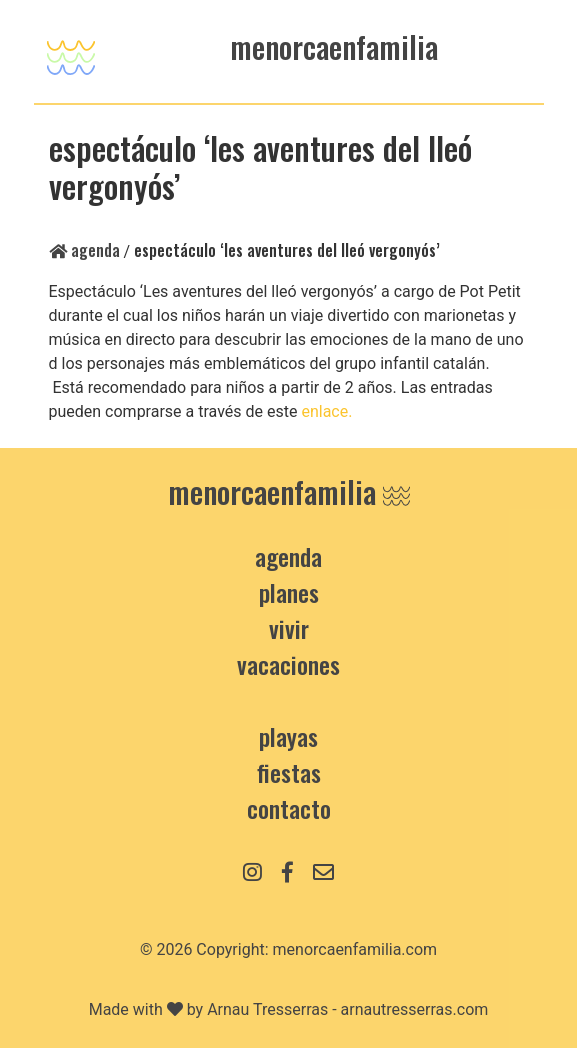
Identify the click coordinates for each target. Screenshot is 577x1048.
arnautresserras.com (415, 1009)
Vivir (289, 628)
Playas (288, 736)
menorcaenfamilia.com (355, 949)
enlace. (328, 411)
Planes (289, 592)
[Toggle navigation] (71, 51)
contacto (289, 808)
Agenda (84, 250)
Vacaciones (288, 664)
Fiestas (289, 772)
